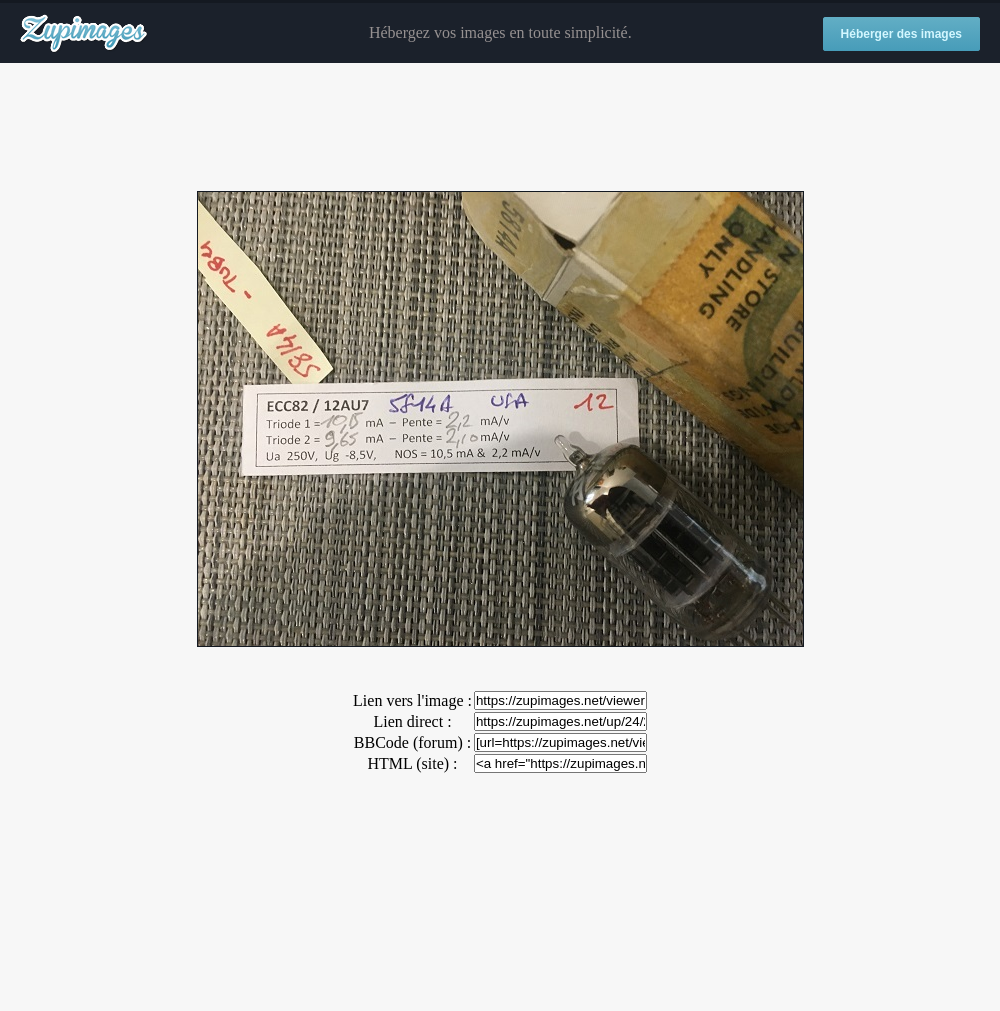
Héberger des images (901, 34)
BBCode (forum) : (412, 742)
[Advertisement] (500, 128)
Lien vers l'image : (412, 700)
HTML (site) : (412, 763)
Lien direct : (412, 721)
